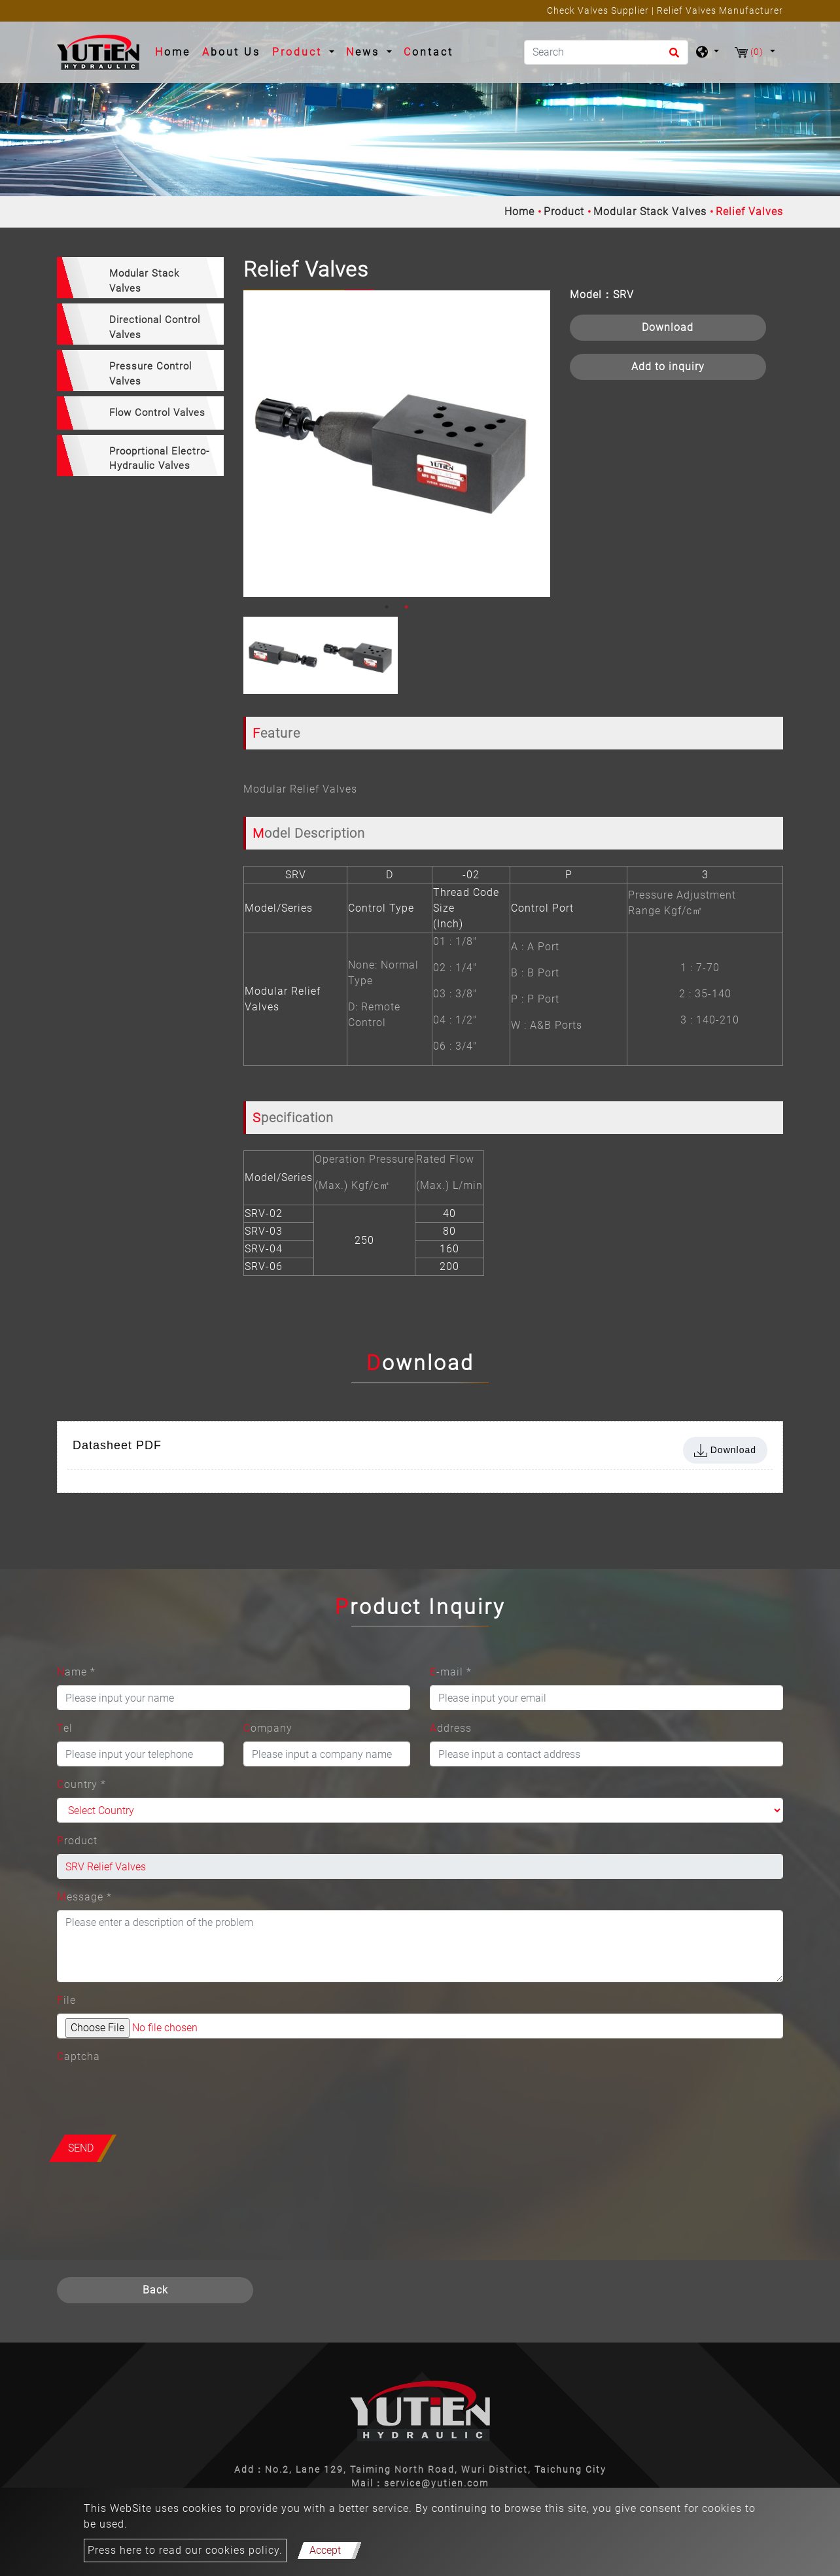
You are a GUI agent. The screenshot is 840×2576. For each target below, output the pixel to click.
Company (267, 1728)
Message (84, 1897)
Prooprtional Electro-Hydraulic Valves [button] (159, 458)
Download (667, 327)
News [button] (365, 52)
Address (451, 1728)
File (66, 2000)
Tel (65, 1728)
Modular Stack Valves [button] (144, 280)
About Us (231, 52)
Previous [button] (253, 444)
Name (76, 1672)
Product (564, 211)
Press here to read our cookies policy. (185, 2550)
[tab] (140, 277)
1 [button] (386, 606)
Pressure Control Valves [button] (150, 373)
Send (81, 2148)
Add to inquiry (668, 366)
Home (175, 51)
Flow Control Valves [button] (157, 413)
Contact (428, 52)
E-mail (451, 1672)
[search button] (672, 57)
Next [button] (537, 444)
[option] (396, 443)
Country (81, 1784)
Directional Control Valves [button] (154, 327)
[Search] (606, 52)
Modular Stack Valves (650, 211)
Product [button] (299, 52)
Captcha (78, 2056)
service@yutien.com (436, 2483)
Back (155, 2290)
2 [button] (406, 606)
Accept (325, 2550)
